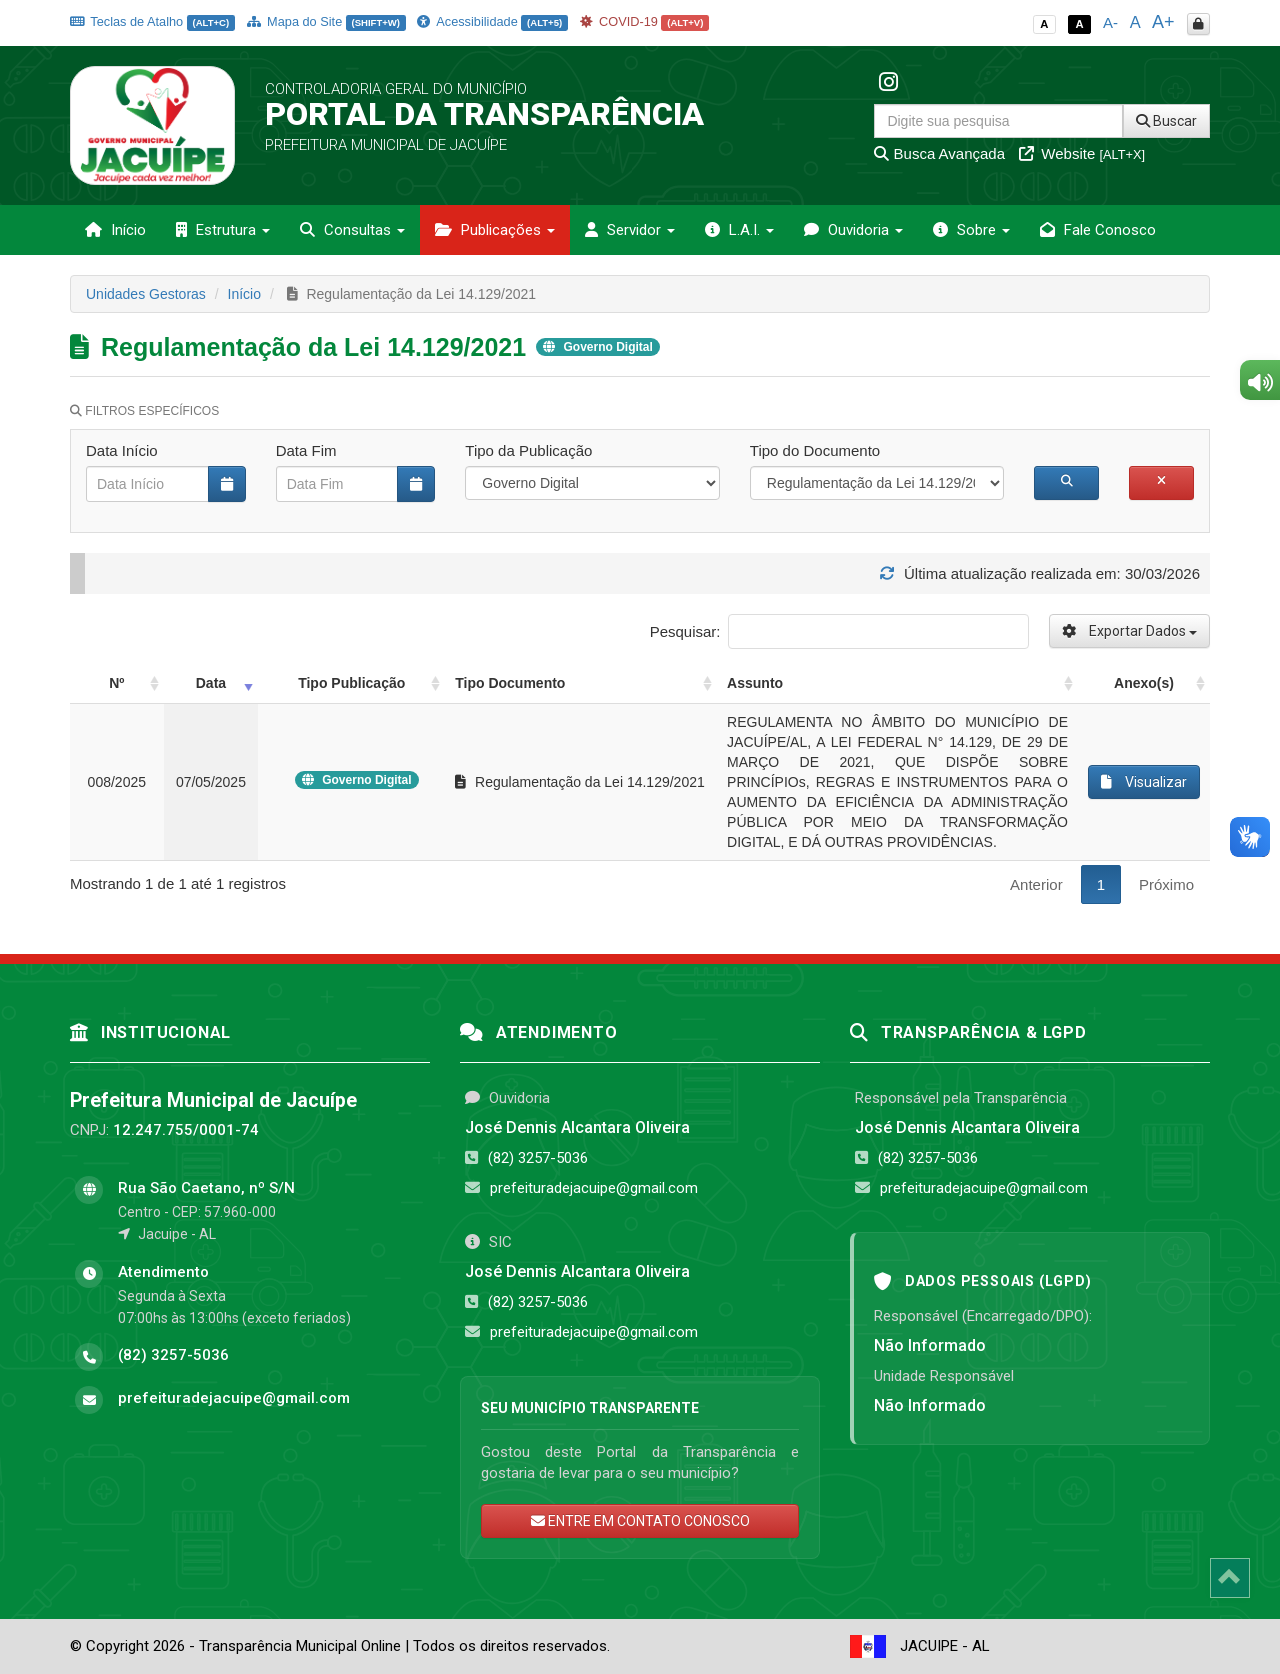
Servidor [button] (630, 230)
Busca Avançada (939, 153)
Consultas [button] (352, 230)
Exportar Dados (1129, 631)
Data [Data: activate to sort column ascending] (211, 683)
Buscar (1166, 121)
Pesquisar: (839, 631)
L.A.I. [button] (739, 230)
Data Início (122, 450)
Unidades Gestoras (146, 294)
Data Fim (306, 450)
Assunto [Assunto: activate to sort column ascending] (755, 683)
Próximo (1166, 884)
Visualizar (1144, 782)
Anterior (1036, 884)
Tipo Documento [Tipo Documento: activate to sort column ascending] (510, 683)
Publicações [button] (495, 230)
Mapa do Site (326, 21)
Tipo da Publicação (528, 450)
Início (115, 230)
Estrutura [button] (223, 230)
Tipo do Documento (815, 450)
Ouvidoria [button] (853, 230)
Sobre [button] (971, 230)
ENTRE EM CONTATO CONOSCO (640, 1521)
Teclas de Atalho (152, 21)
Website (1082, 153)
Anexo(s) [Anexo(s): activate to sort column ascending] (1144, 683)
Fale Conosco (1098, 230)
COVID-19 (645, 21)
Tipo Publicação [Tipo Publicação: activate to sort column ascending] (351, 683)
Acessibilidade (492, 21)
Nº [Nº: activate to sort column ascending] (116, 683)
